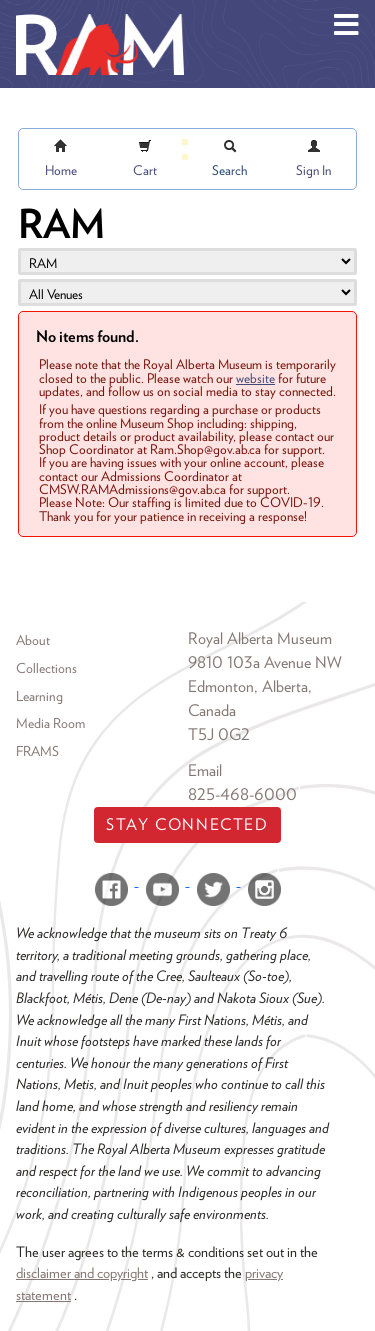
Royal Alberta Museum (260, 638)
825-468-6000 (242, 794)
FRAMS (37, 751)
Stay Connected (187, 824)
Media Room (50, 723)
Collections (46, 668)
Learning (39, 696)
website (255, 378)
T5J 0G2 (219, 734)
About (33, 640)
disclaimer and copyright (82, 1272)
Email (205, 770)
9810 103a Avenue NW (265, 662)
